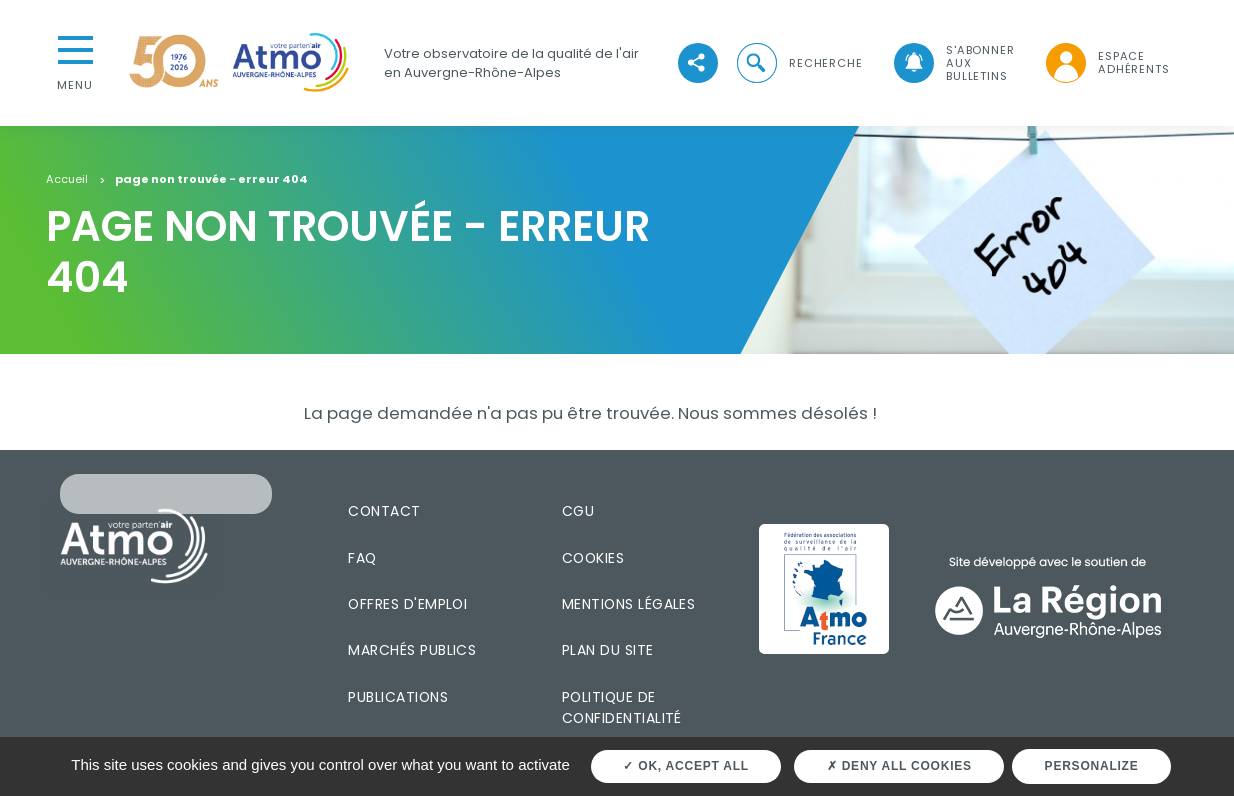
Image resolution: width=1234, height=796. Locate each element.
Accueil (67, 180)
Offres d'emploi (407, 604)
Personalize (1092, 766)
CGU (578, 511)
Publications (398, 697)
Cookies (593, 558)
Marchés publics (412, 650)
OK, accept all (685, 766)
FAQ (362, 558)
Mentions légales (628, 604)
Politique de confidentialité (622, 707)
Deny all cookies (899, 766)
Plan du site (608, 650)
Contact (384, 511)
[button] (798, 63)
